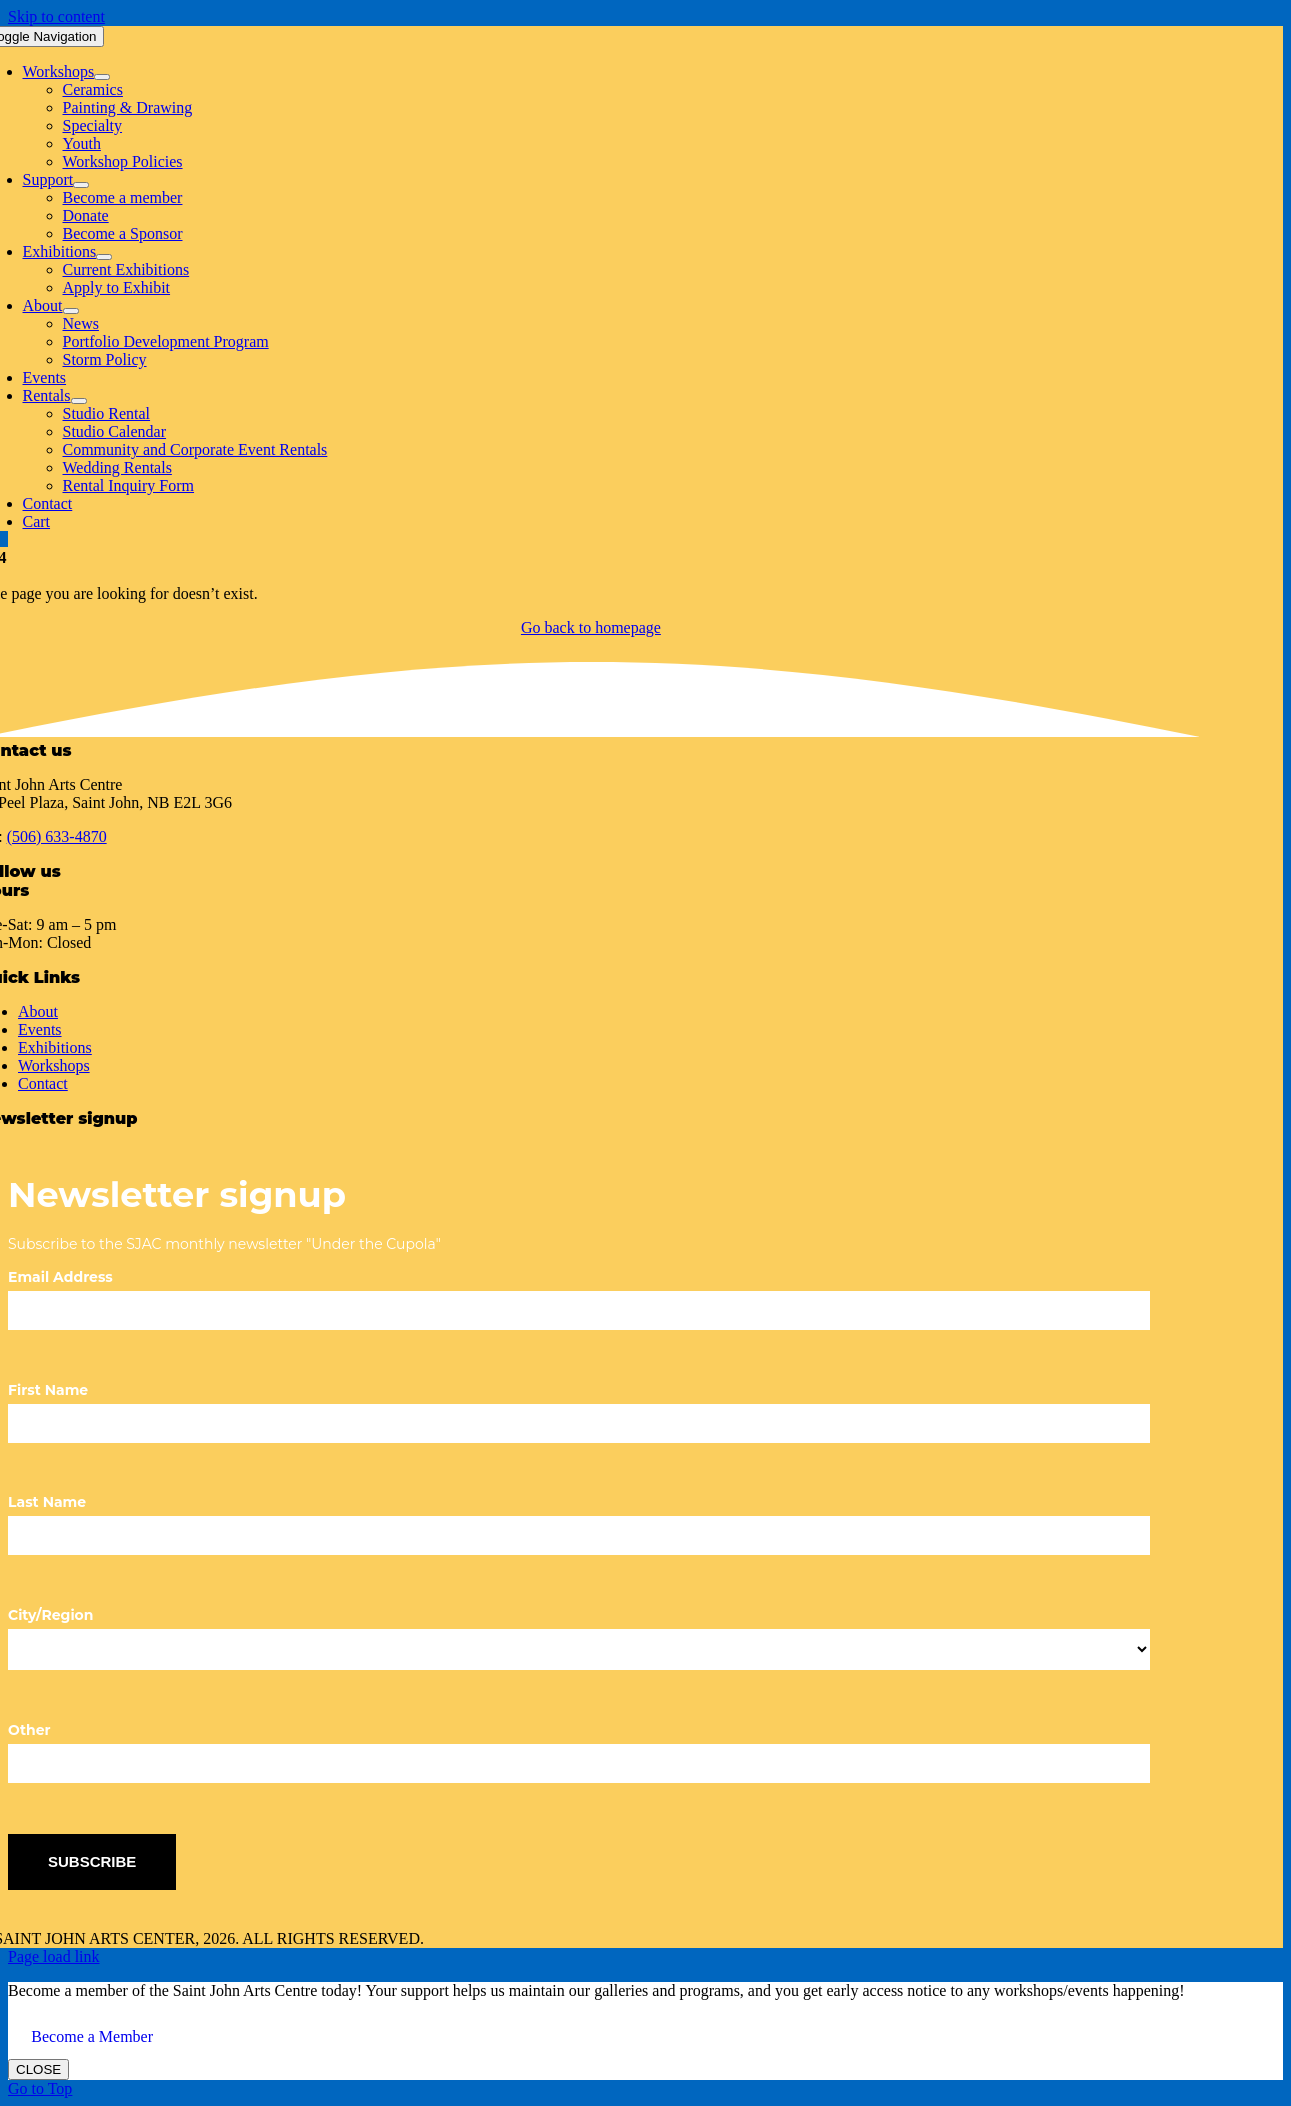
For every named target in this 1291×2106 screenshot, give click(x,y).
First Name (48, 1390)
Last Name (47, 1502)
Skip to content (56, 16)
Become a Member (92, 2036)
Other (29, 1730)
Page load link (54, 1956)
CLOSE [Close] (38, 2069)
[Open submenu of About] (71, 311)
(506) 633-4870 (57, 836)
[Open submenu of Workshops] (102, 77)
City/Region (50, 1615)
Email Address (60, 1277)
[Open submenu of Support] (81, 185)
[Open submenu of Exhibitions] (104, 257)
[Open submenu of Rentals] (79, 401)
